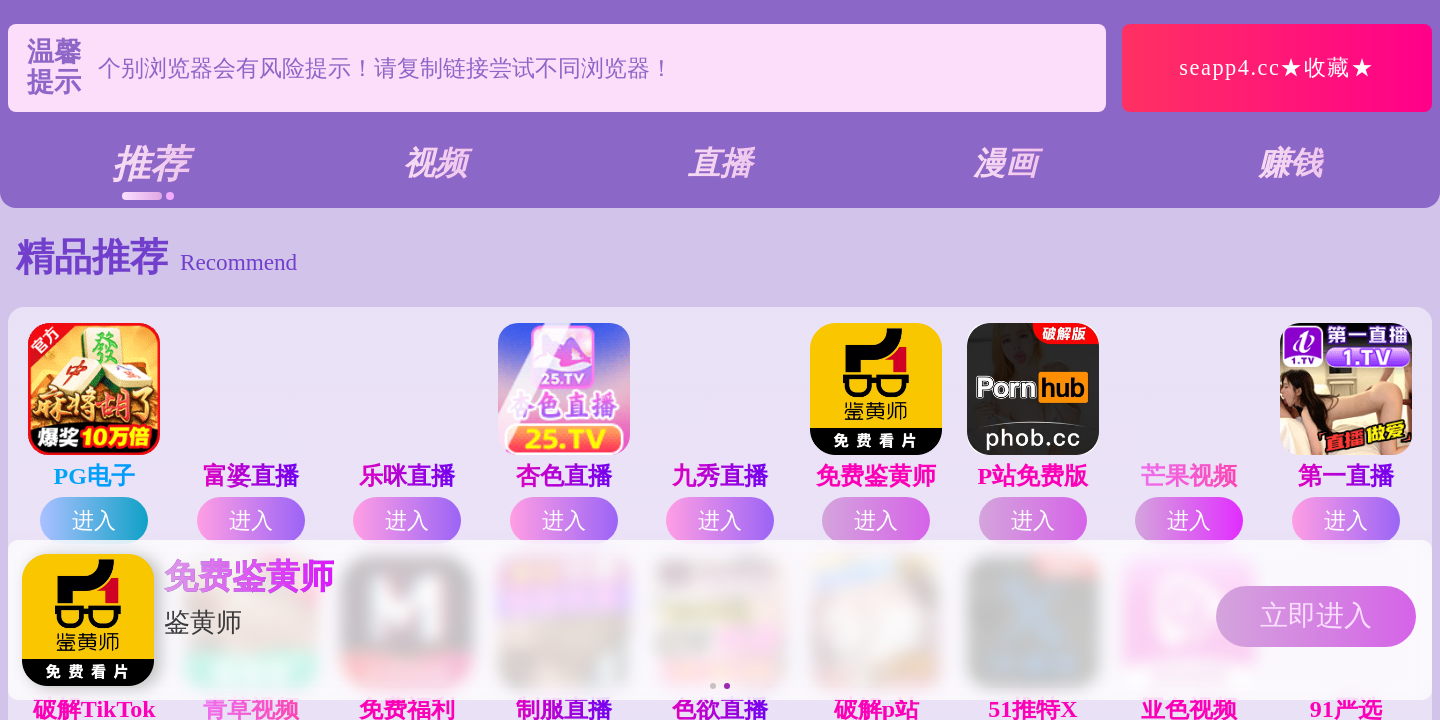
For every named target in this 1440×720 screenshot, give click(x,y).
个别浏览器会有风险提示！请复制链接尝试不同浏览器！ (385, 68)
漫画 (1005, 163)
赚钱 (1290, 163)
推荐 (150, 164)
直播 (720, 163)
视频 (435, 163)
